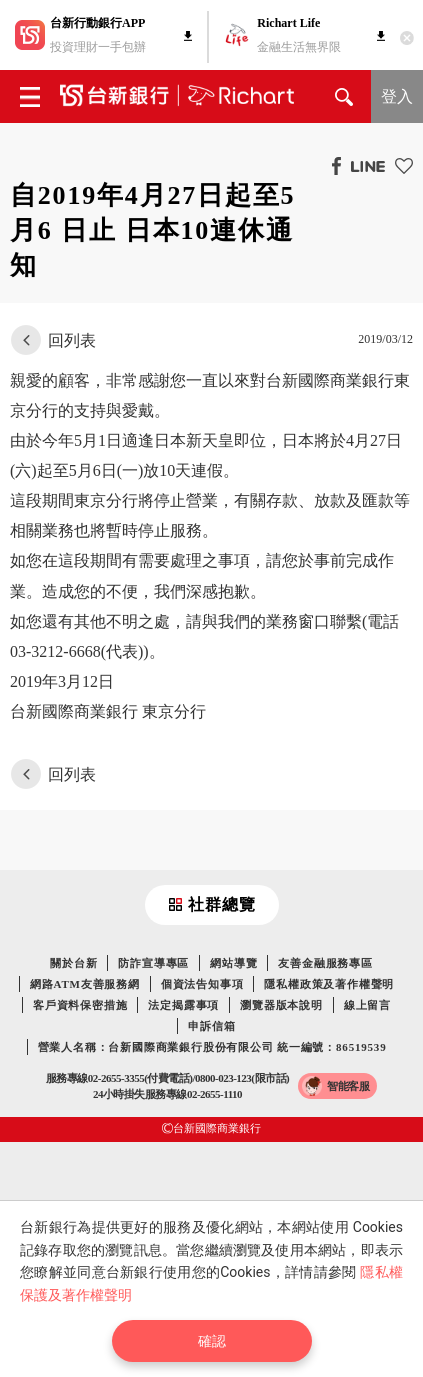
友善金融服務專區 (325, 963)
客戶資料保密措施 (80, 1005)
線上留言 (367, 1005)
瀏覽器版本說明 (281, 1005)
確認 (212, 1341)
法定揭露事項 (183, 1005)
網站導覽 (233, 963)
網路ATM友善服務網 (85, 984)
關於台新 (73, 963)
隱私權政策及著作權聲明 (329, 984)
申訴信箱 (211, 1026)
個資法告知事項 (202, 984)
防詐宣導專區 (153, 963)
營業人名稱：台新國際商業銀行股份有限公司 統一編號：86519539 (212, 1047)
